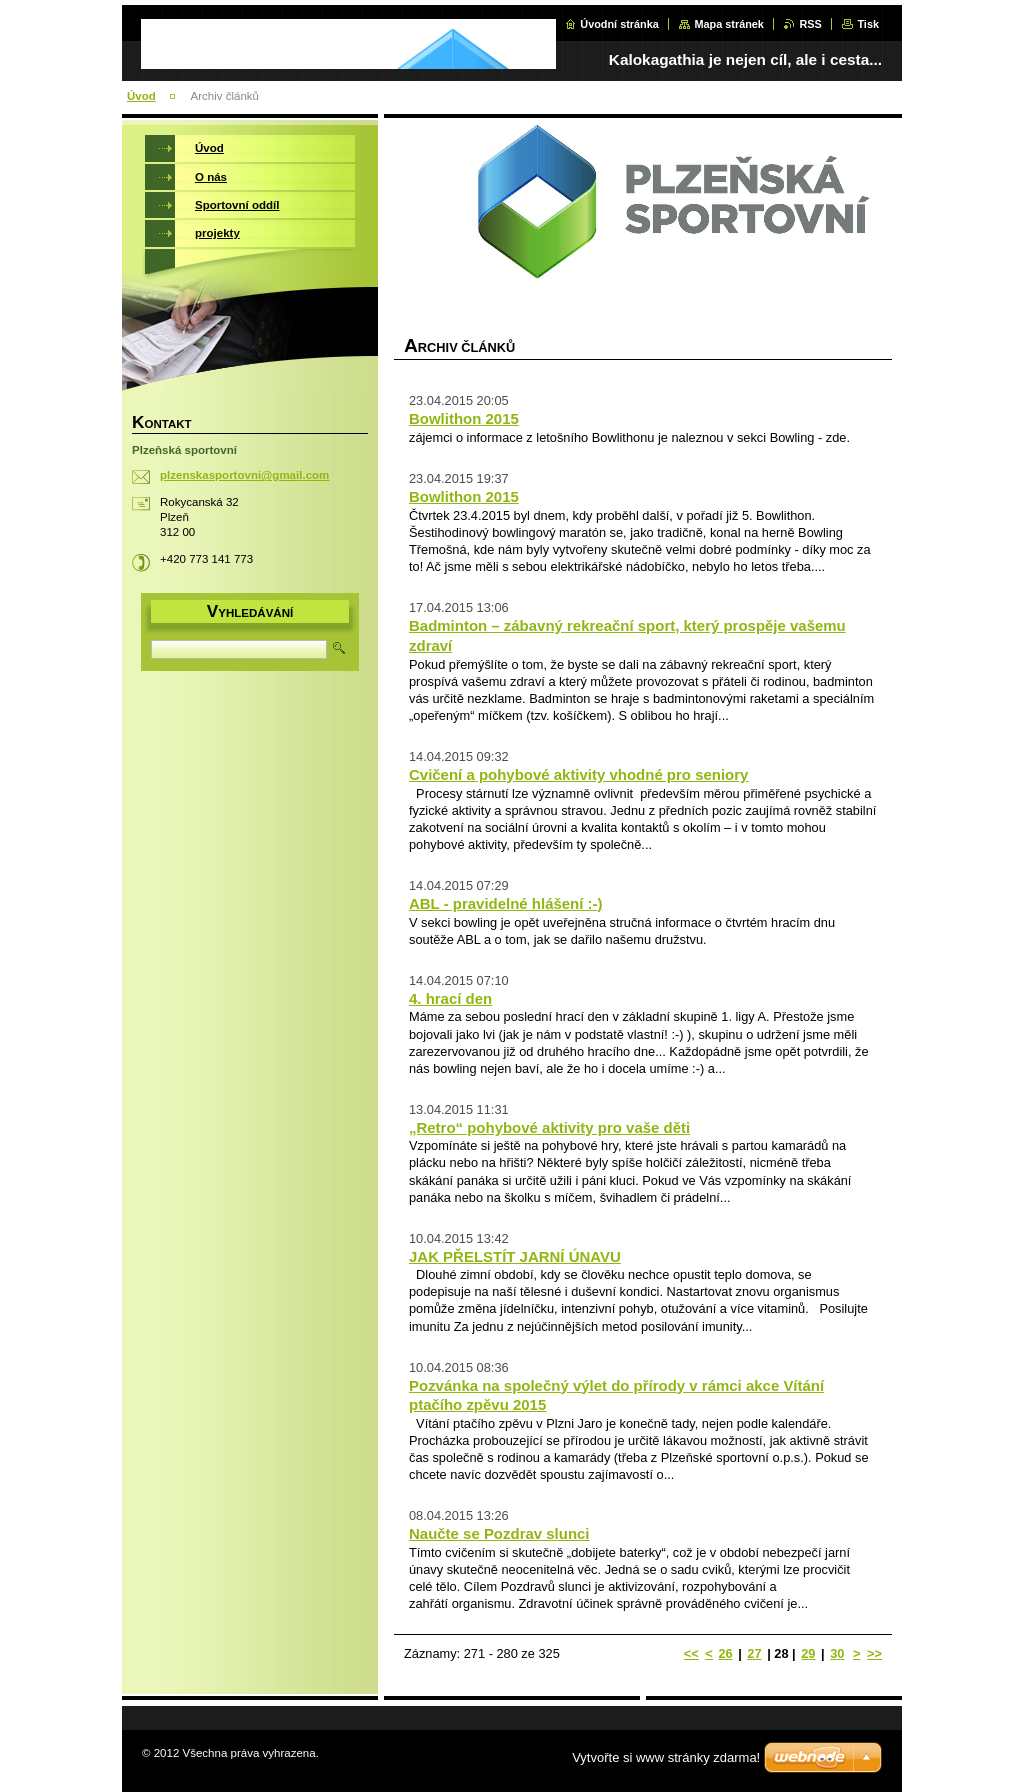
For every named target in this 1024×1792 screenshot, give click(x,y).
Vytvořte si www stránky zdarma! (666, 1757)
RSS (810, 24)
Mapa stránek (729, 24)
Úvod (141, 96)
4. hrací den (450, 998)
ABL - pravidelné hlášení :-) (506, 903)
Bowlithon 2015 (464, 418)
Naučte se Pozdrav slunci (499, 1533)
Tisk (868, 24)
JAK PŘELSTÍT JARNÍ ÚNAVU (515, 1256)
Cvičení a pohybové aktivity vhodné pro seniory (578, 774)
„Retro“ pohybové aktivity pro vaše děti (549, 1127)
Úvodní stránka (619, 24)
